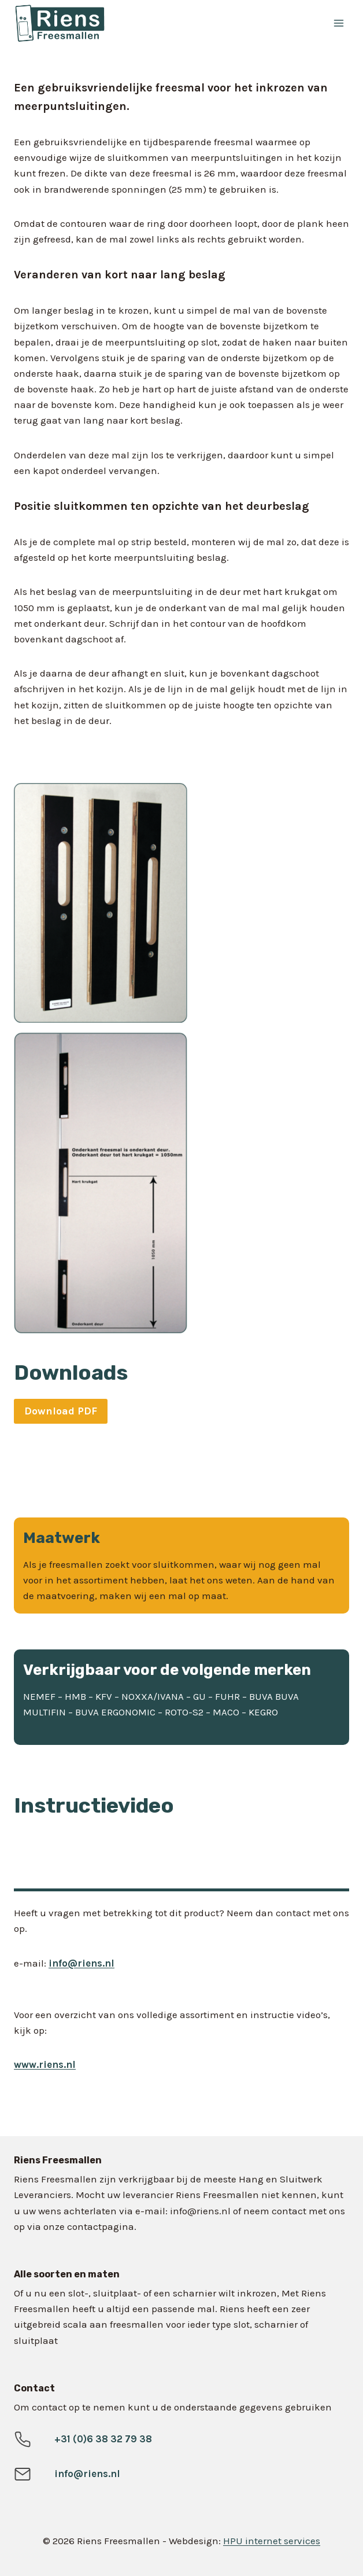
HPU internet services (271, 2540)
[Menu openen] (338, 23)
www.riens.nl (45, 2064)
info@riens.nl (81, 1963)
